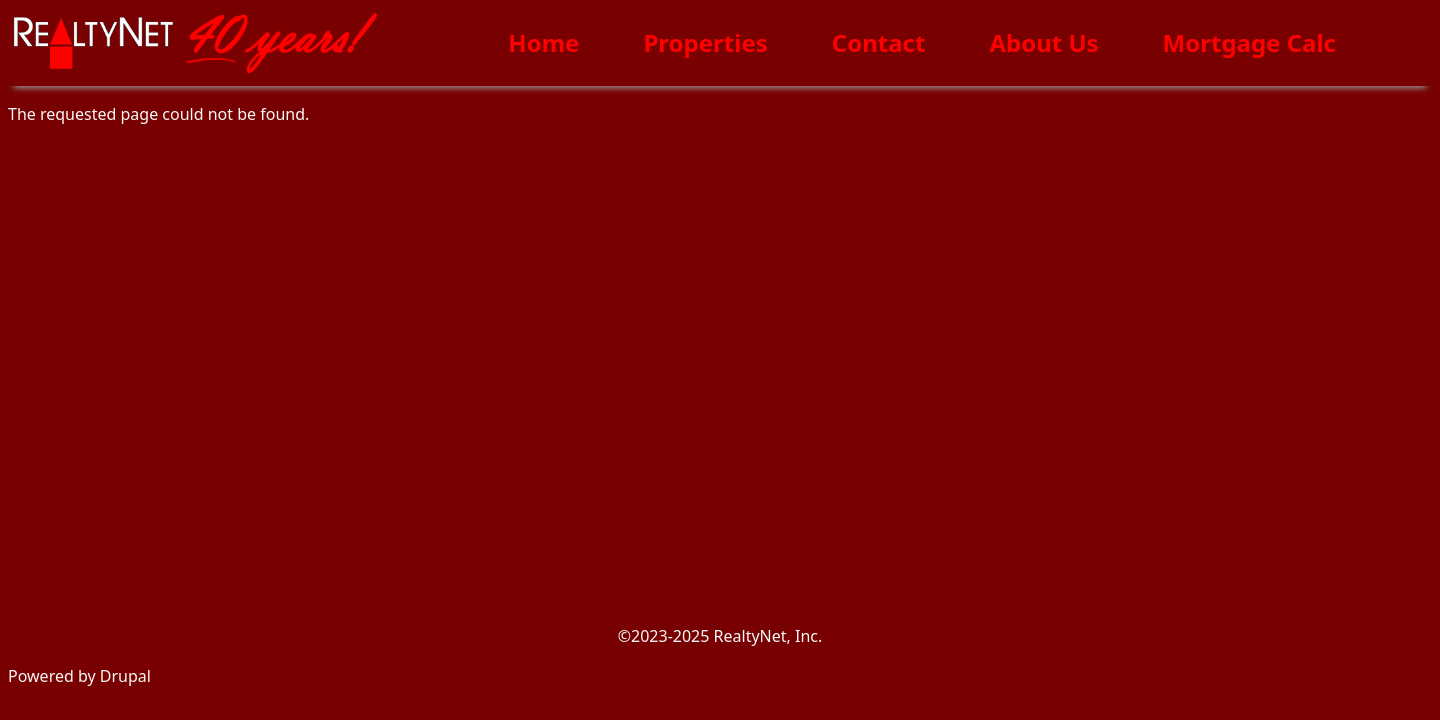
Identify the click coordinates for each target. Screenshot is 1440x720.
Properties (705, 42)
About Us (1043, 42)
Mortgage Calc (1249, 42)
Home (543, 42)
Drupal (125, 676)
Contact (879, 42)
